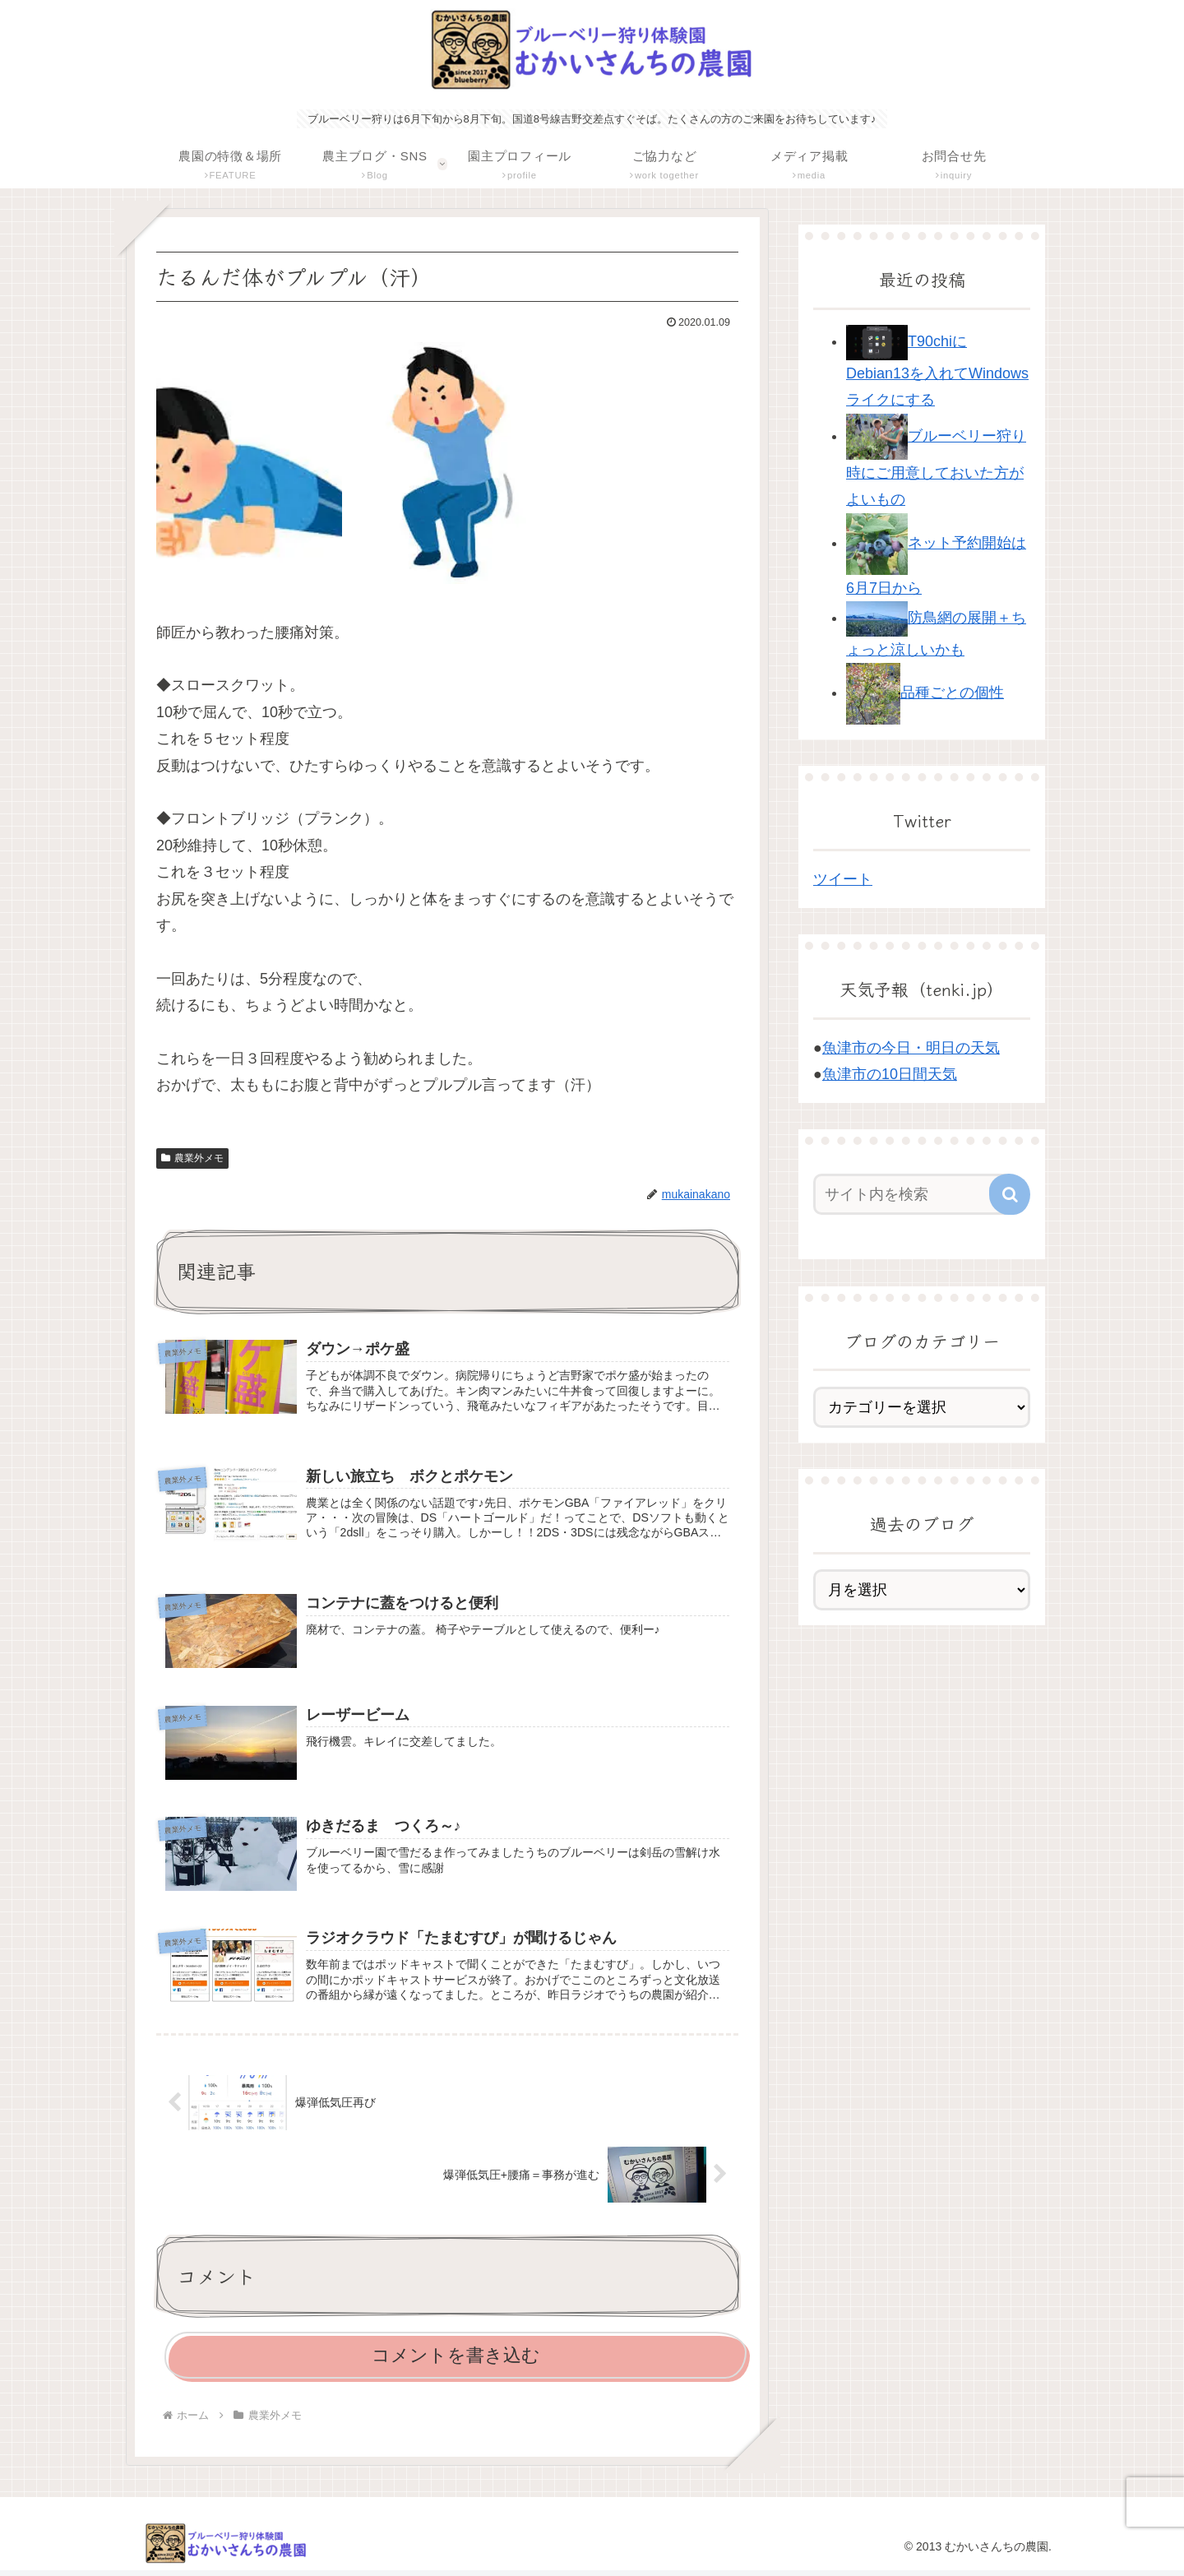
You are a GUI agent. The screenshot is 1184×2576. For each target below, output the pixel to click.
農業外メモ (192, 1158)
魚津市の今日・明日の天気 (911, 1048)
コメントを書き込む (456, 2361)
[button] (1009, 1194)
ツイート (842, 879)
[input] (913, 1194)
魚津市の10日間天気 (889, 1074)
